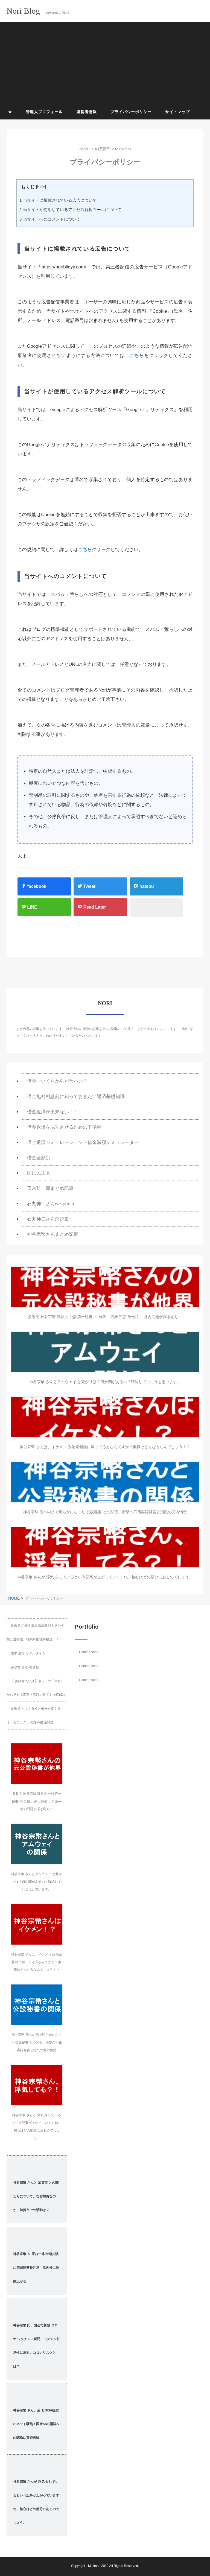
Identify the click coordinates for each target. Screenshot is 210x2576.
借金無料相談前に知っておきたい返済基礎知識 (76, 1096)
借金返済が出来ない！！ (52, 1111)
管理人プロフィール (44, 112)
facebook (34, 886)
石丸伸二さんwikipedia (50, 1203)
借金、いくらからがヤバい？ (57, 1081)
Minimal (93, 2566)
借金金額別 (38, 1157)
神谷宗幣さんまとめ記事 (52, 1234)
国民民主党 (38, 1173)
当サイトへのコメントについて (49, 219)
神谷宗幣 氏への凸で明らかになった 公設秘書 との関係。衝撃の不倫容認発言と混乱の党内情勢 (105, 1512)
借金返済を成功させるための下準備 (64, 1127)
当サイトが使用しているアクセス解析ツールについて (70, 209)
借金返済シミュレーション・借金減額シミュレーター (83, 1142)
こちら (136, 355)
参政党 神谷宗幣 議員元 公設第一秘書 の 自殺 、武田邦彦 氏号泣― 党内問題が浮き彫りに (105, 1317)
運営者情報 (86, 112)
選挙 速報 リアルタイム (28, 1653)
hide (41, 187)
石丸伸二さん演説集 (48, 1219)
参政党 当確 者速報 (25, 1667)
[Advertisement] (106, 64)
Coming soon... (90, 1652)
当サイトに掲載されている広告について (58, 200)
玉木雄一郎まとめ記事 (50, 1188)
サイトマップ (177, 112)
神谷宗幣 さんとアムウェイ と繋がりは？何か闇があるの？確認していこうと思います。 (105, 1382)
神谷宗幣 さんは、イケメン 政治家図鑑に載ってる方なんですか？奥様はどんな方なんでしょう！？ (105, 1447)
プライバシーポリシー (130, 112)
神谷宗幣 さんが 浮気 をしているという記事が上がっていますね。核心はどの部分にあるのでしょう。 (105, 1577)
